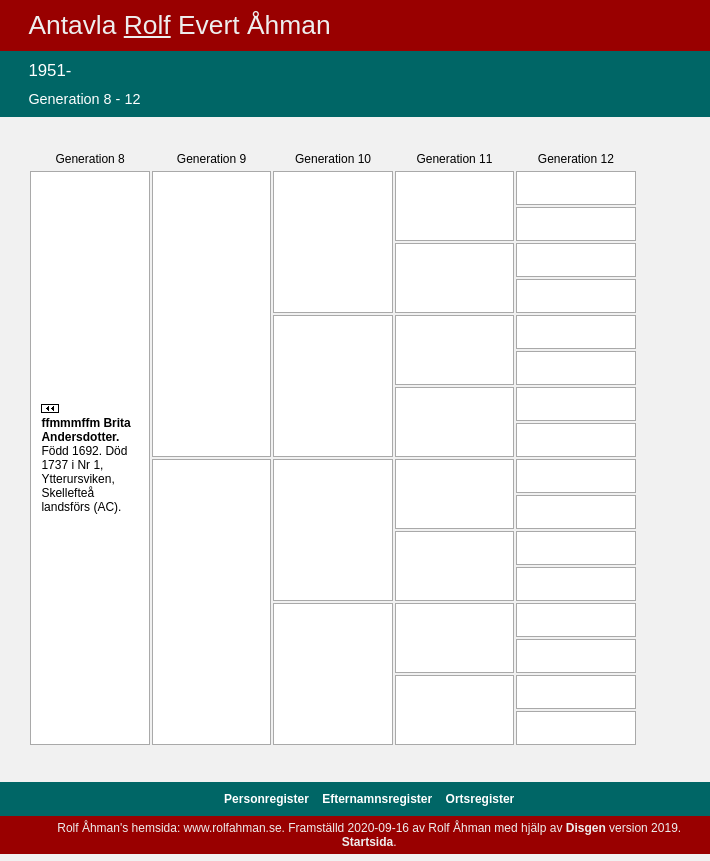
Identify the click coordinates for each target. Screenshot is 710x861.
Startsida (367, 842)
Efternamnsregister (378, 799)
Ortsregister (480, 799)
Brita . (85, 430)
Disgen (586, 828)
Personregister (268, 799)
